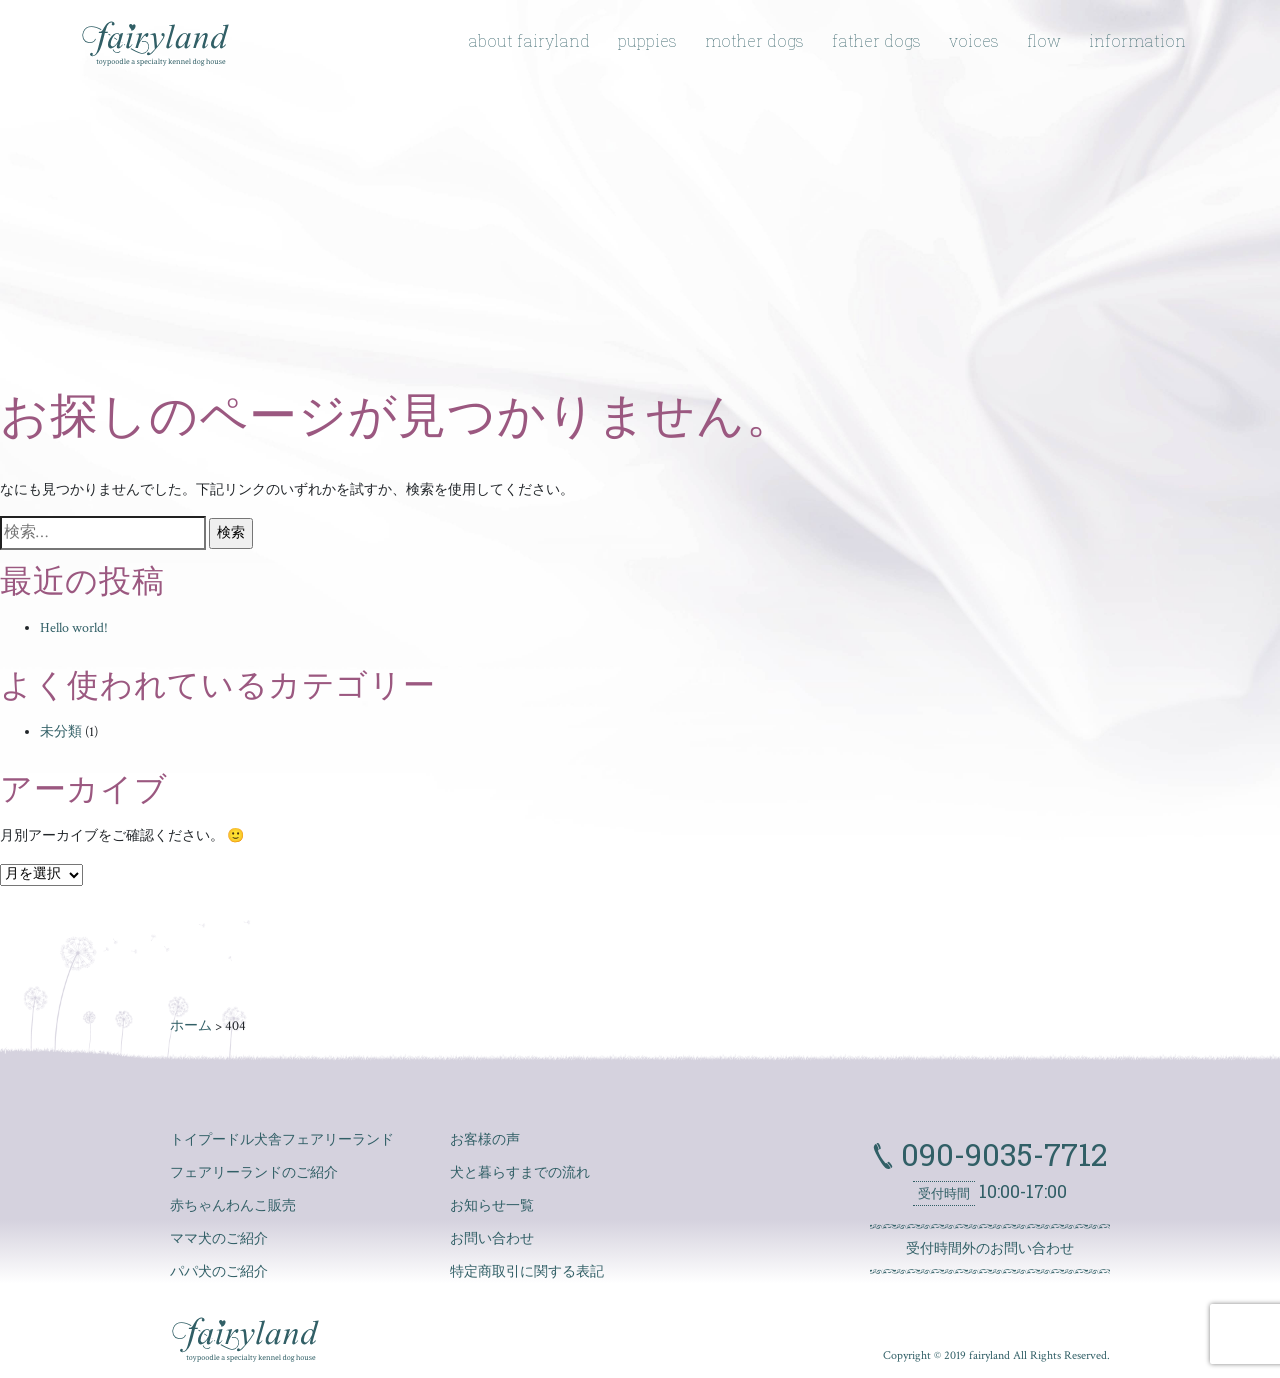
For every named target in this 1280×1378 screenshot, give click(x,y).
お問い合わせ (492, 1239)
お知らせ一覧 (492, 1206)
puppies (647, 40)
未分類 (61, 732)
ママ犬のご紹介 (219, 1239)
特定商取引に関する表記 (527, 1272)
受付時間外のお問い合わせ (990, 1249)
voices (974, 40)
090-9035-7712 (1000, 1154)
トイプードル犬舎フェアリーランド (282, 1140)
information (1137, 40)
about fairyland (529, 40)
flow (1044, 40)
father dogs (876, 40)
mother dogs (754, 40)
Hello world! (74, 628)
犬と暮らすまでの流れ (520, 1173)
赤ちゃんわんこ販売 (233, 1206)
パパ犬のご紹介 (219, 1272)
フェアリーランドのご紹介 (254, 1173)
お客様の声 (485, 1140)
